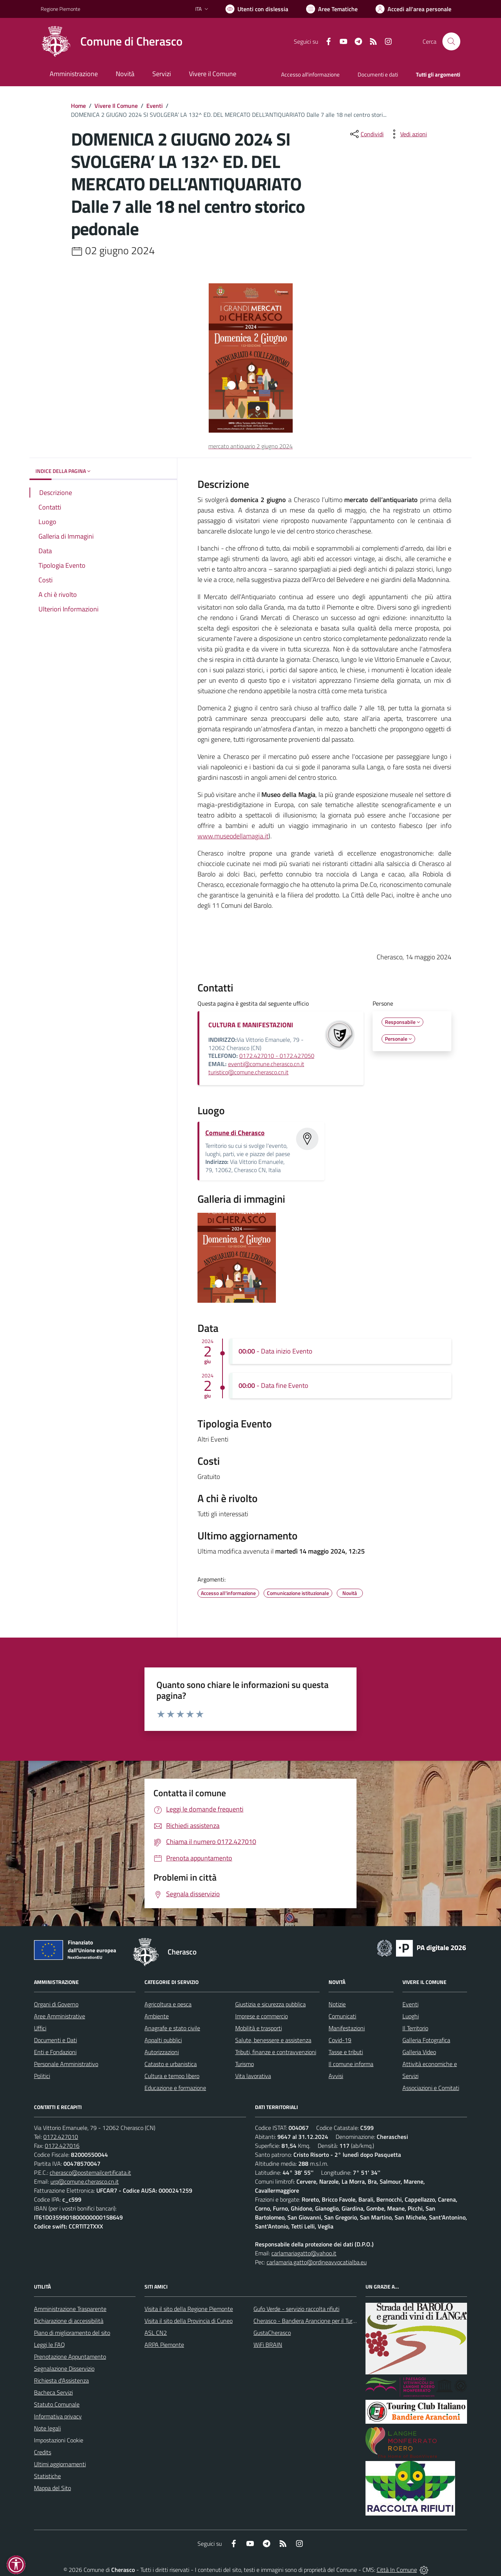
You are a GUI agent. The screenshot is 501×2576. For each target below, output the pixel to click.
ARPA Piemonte (164, 2344)
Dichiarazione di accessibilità (68, 2320)
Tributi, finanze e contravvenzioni (275, 2051)
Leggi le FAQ (49, 2344)
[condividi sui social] (366, 134)
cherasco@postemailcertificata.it (90, 2172)
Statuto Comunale (57, 2404)
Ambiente (156, 2016)
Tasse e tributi (346, 2051)
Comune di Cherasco (235, 1133)
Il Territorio (415, 2028)
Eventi (154, 105)
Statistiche (47, 2475)
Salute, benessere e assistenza (273, 2039)
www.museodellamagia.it (232, 836)
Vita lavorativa (253, 2075)
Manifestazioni (347, 2028)
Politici (42, 2075)
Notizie (337, 2004)
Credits (42, 2452)
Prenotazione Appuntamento (70, 2356)
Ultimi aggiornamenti (60, 2464)
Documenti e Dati (55, 2039)
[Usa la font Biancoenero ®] (257, 9)
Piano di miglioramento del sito (72, 2332)
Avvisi (336, 2075)
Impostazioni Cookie (58, 2440)
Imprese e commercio (261, 2016)
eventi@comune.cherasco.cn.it (266, 1063)
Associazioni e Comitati (430, 2087)
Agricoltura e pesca (168, 2004)
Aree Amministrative (59, 2016)
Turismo (244, 2063)
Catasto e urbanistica (170, 2063)
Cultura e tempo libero (171, 2075)
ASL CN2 (155, 2332)
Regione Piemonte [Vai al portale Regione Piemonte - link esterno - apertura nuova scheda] (60, 9)
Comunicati (342, 2016)
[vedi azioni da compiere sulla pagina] (408, 134)
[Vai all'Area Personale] (413, 9)
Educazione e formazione (175, 2087)
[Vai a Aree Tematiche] (332, 9)
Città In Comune (397, 2569)
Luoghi (410, 2016)
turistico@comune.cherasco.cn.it (248, 1072)
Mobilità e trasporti (258, 2028)
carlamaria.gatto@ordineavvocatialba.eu (317, 2262)
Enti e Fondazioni (55, 2051)
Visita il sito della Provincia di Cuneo (188, 2320)
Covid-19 (340, 2039)
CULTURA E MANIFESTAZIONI (250, 1025)
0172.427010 (60, 2136)
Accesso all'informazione (310, 74)
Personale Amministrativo (66, 2063)
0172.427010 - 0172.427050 (276, 1055)
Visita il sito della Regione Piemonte (188, 2308)
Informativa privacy (58, 2416)
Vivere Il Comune (116, 105)
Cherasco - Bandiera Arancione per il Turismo (308, 2320)
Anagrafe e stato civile (172, 2028)
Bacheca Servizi (53, 2392)
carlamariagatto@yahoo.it (303, 2253)
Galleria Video (419, 2051)
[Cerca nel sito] (451, 41)
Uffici (40, 2028)
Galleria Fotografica (426, 2039)
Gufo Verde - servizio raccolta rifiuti (296, 2308)
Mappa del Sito (52, 2487)
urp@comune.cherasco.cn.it (84, 2181)
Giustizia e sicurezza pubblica (270, 2004)
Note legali (47, 2428)
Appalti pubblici (163, 2039)
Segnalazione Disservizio (64, 2368)
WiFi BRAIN (267, 2344)
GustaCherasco (272, 2332)
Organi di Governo (56, 2004)
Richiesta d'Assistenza (61, 2380)
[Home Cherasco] (112, 41)
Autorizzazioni (161, 2051)
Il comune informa (351, 2063)
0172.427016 (62, 2145)
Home (78, 105)
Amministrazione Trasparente (70, 2308)
